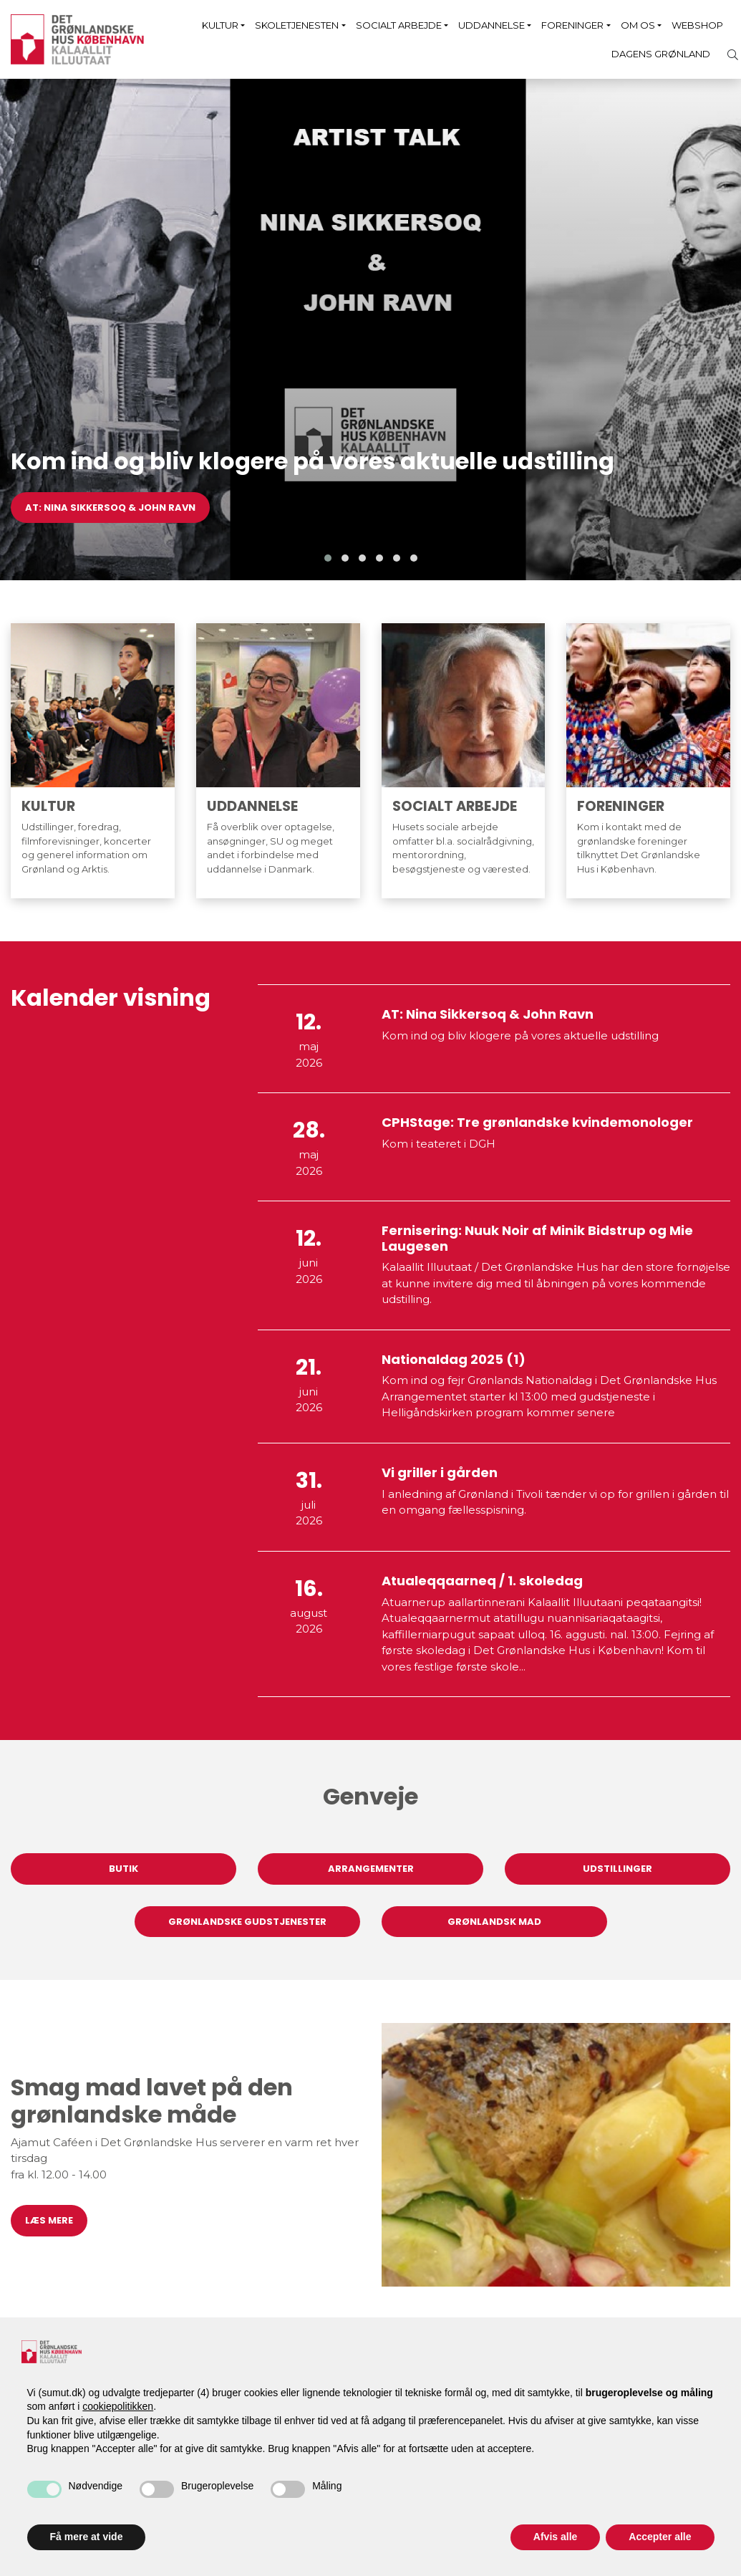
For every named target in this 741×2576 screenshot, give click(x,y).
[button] (327, 558)
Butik (123, 1868)
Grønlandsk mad (494, 1921)
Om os (638, 25)
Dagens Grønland (660, 53)
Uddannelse (491, 25)
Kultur (220, 25)
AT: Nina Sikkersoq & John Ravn (110, 507)
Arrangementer (371, 1868)
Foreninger (572, 25)
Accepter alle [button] (660, 2536)
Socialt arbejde (399, 25)
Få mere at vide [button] (86, 2536)
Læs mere (49, 2220)
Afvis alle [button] (555, 2536)
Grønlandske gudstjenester (247, 1921)
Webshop (697, 25)
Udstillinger (617, 1868)
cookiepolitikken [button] (117, 2406)
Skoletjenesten (297, 25)
